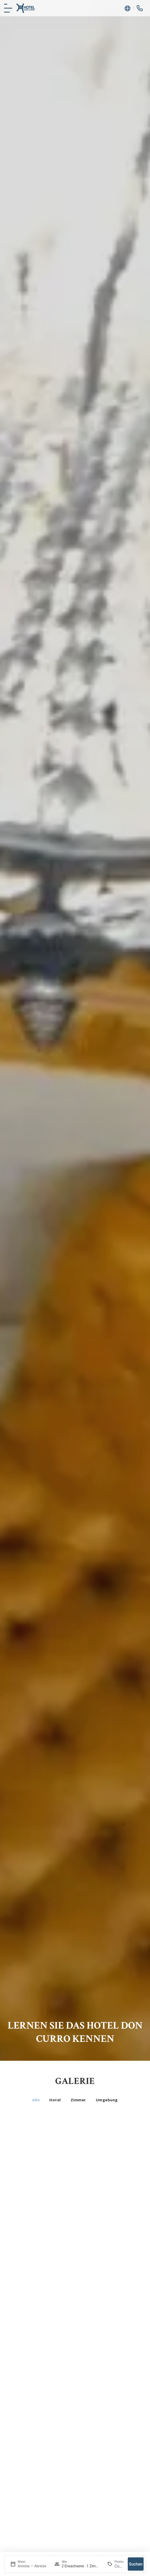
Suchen (135, 2564)
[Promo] (119, 2566)
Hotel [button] (55, 2099)
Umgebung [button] (107, 2099)
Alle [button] (36, 2099)
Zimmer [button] (78, 2099)
